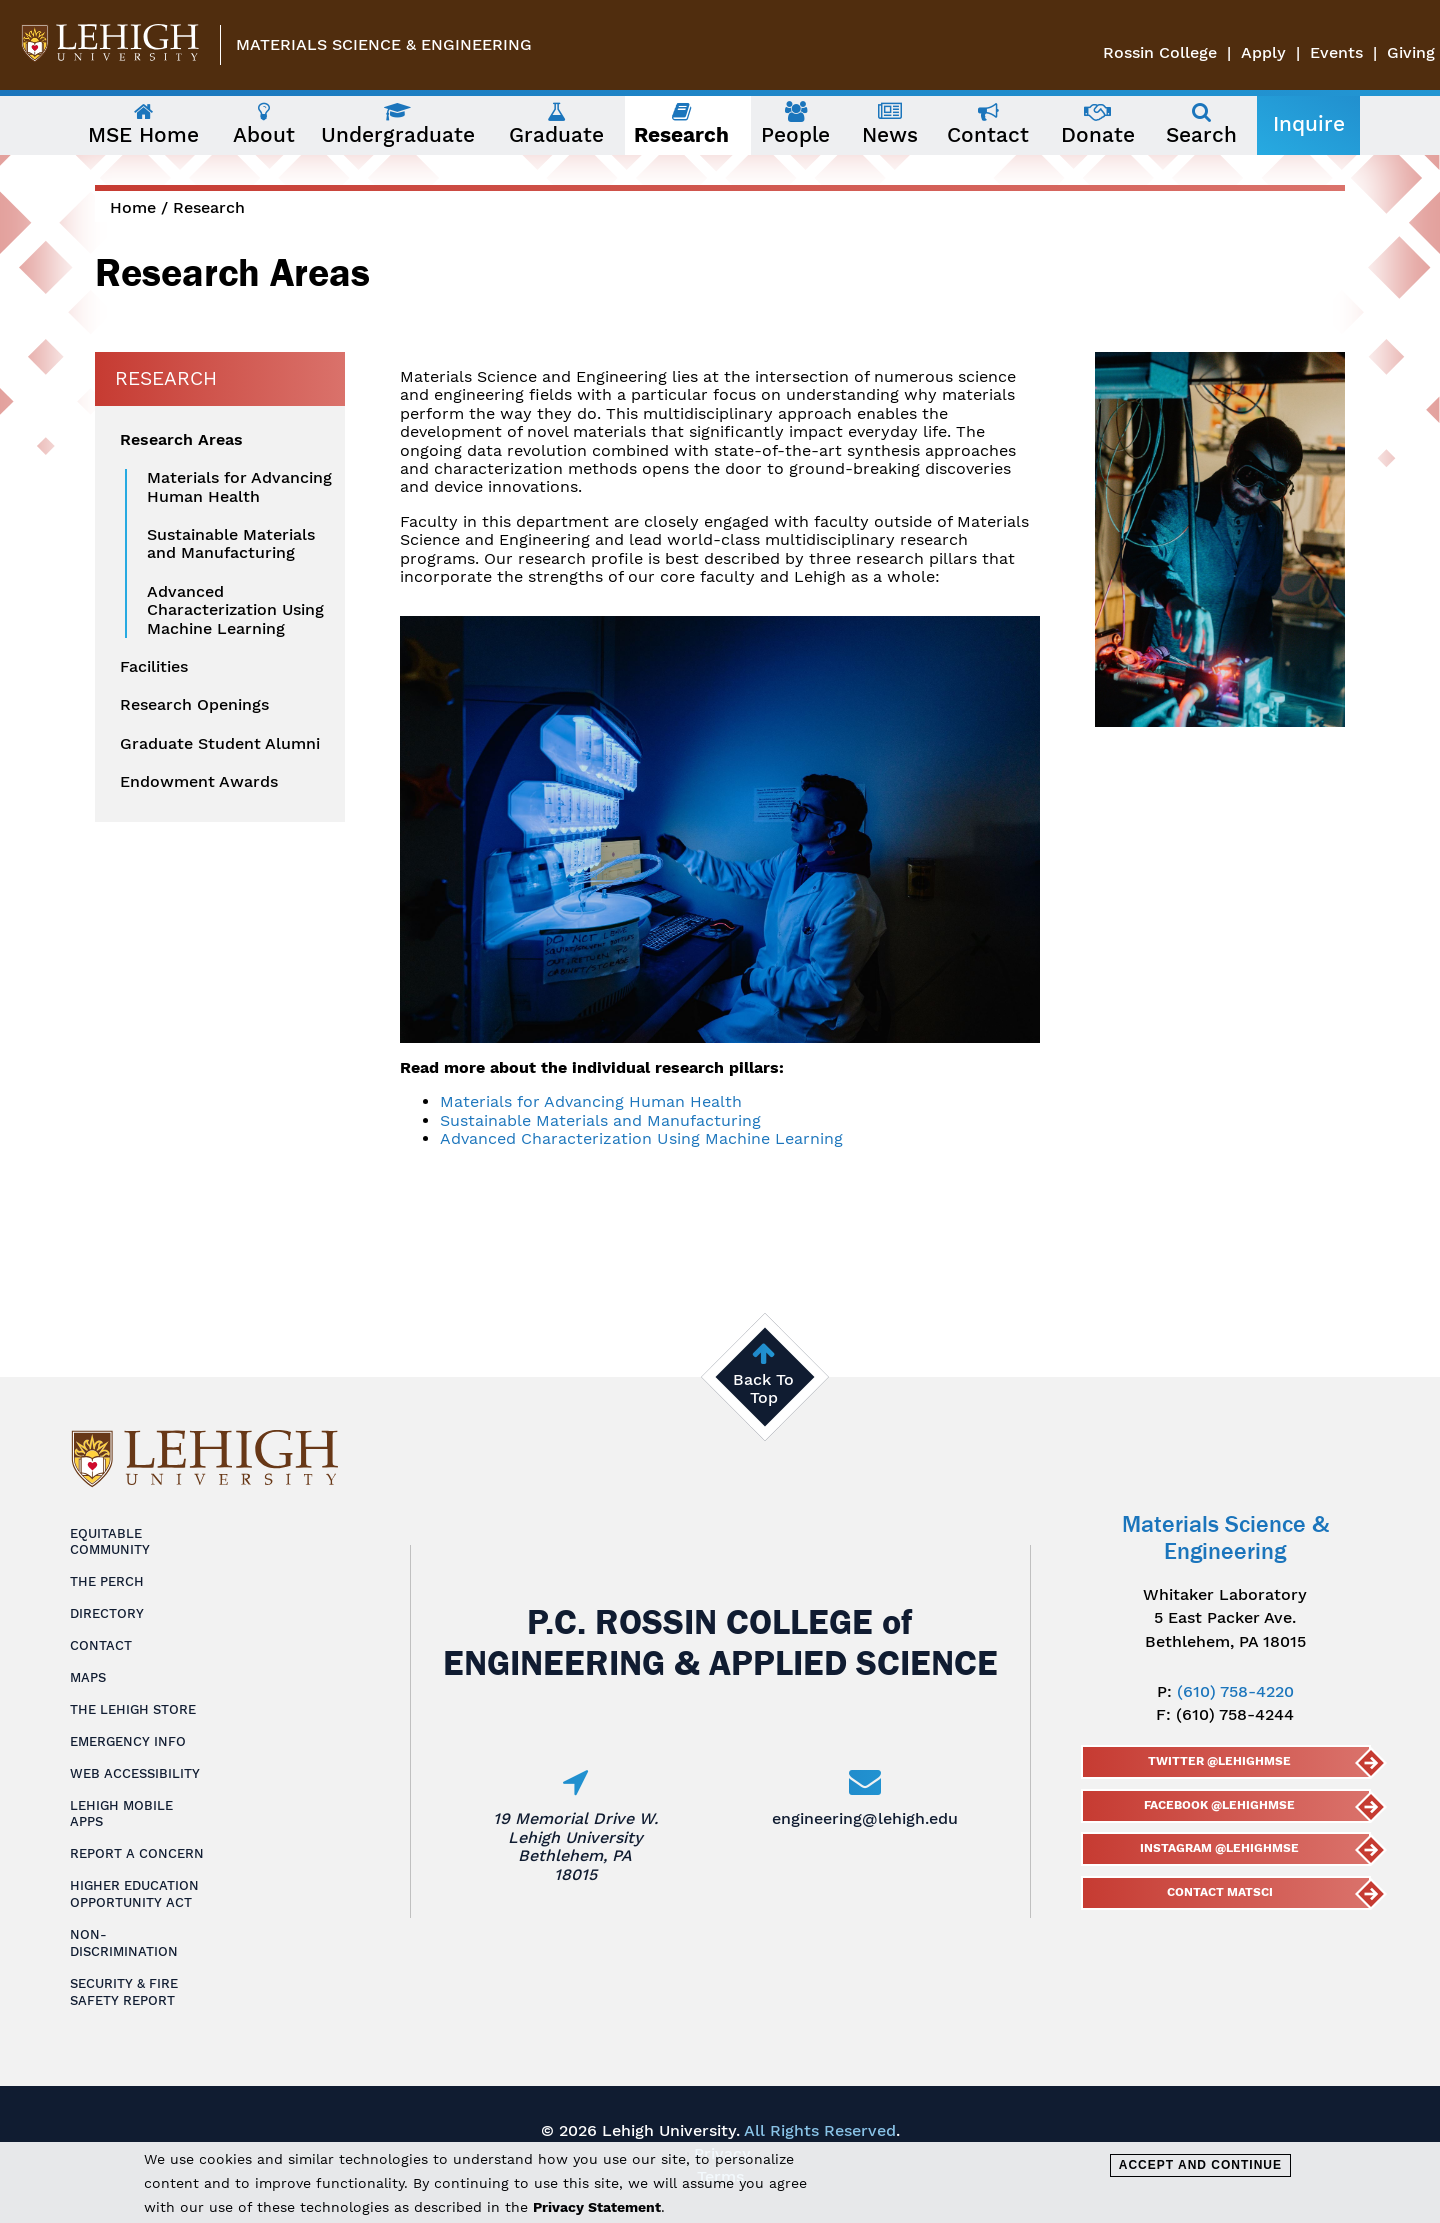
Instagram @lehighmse (1219, 1848)
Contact (101, 1645)
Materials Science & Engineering (384, 44)
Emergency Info (128, 1741)
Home (133, 207)
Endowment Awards (199, 782)
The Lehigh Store (133, 1709)
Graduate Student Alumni (220, 744)
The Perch (107, 1581)
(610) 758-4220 (1235, 1691)
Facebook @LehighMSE (1219, 1805)
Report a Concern (137, 1853)
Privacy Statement (597, 2207)
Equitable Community (110, 1542)
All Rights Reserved (820, 2130)
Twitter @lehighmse (1219, 1761)
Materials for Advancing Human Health (591, 1101)
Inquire (1309, 124)
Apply (1263, 52)
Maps (88, 1677)
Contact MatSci (1219, 1892)
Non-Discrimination (124, 1943)
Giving (1411, 52)
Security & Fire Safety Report (124, 1992)
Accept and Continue (1200, 2165)
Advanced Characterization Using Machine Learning (641, 1138)
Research (209, 207)
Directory (107, 1613)
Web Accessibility (135, 1773)
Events (1336, 52)
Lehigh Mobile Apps (121, 1814)
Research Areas (181, 440)
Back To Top (763, 1388)
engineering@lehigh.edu (865, 1818)
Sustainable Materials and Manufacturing (600, 1120)
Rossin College (1160, 52)
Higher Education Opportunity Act (134, 1894)
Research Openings (194, 705)
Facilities (154, 667)
